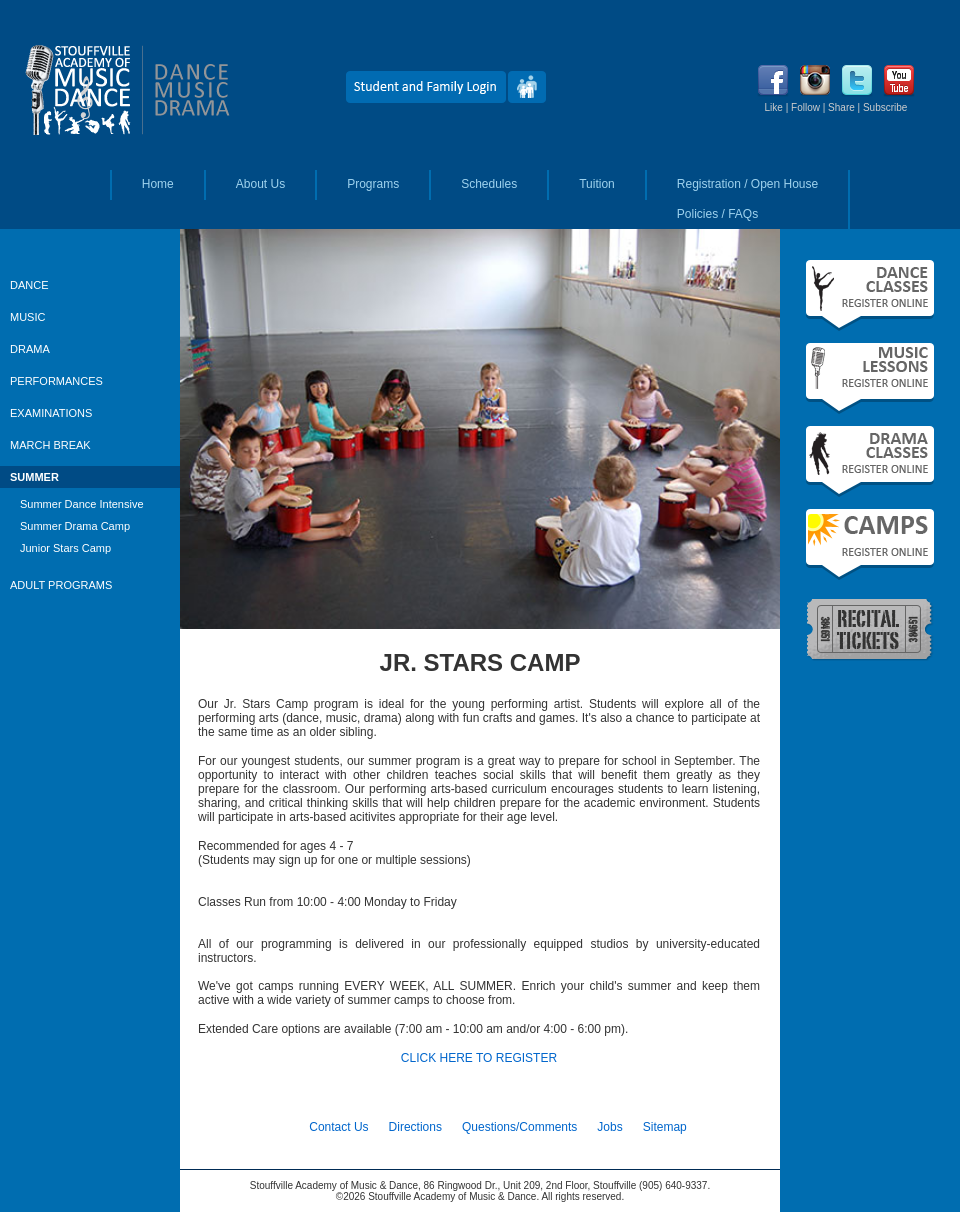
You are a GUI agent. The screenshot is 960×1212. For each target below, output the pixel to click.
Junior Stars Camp (65, 548)
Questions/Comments (519, 1127)
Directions (415, 1127)
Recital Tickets (870, 628)
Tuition (597, 184)
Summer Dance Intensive (82, 504)
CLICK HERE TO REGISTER (479, 1058)
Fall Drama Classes (870, 461)
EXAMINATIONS (51, 413)
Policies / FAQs (717, 214)
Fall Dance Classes (870, 295)
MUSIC (27, 317)
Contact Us (338, 1127)
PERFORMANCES (56, 381)
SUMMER (34, 477)
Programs (373, 184)
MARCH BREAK (50, 445)
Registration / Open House (747, 184)
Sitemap (665, 1127)
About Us (260, 184)
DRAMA (30, 349)
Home (158, 184)
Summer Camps (870, 544)
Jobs (609, 1127)
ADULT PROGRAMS (61, 585)
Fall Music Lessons (870, 378)
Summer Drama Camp (75, 526)
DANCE (29, 285)
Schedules (489, 184)
